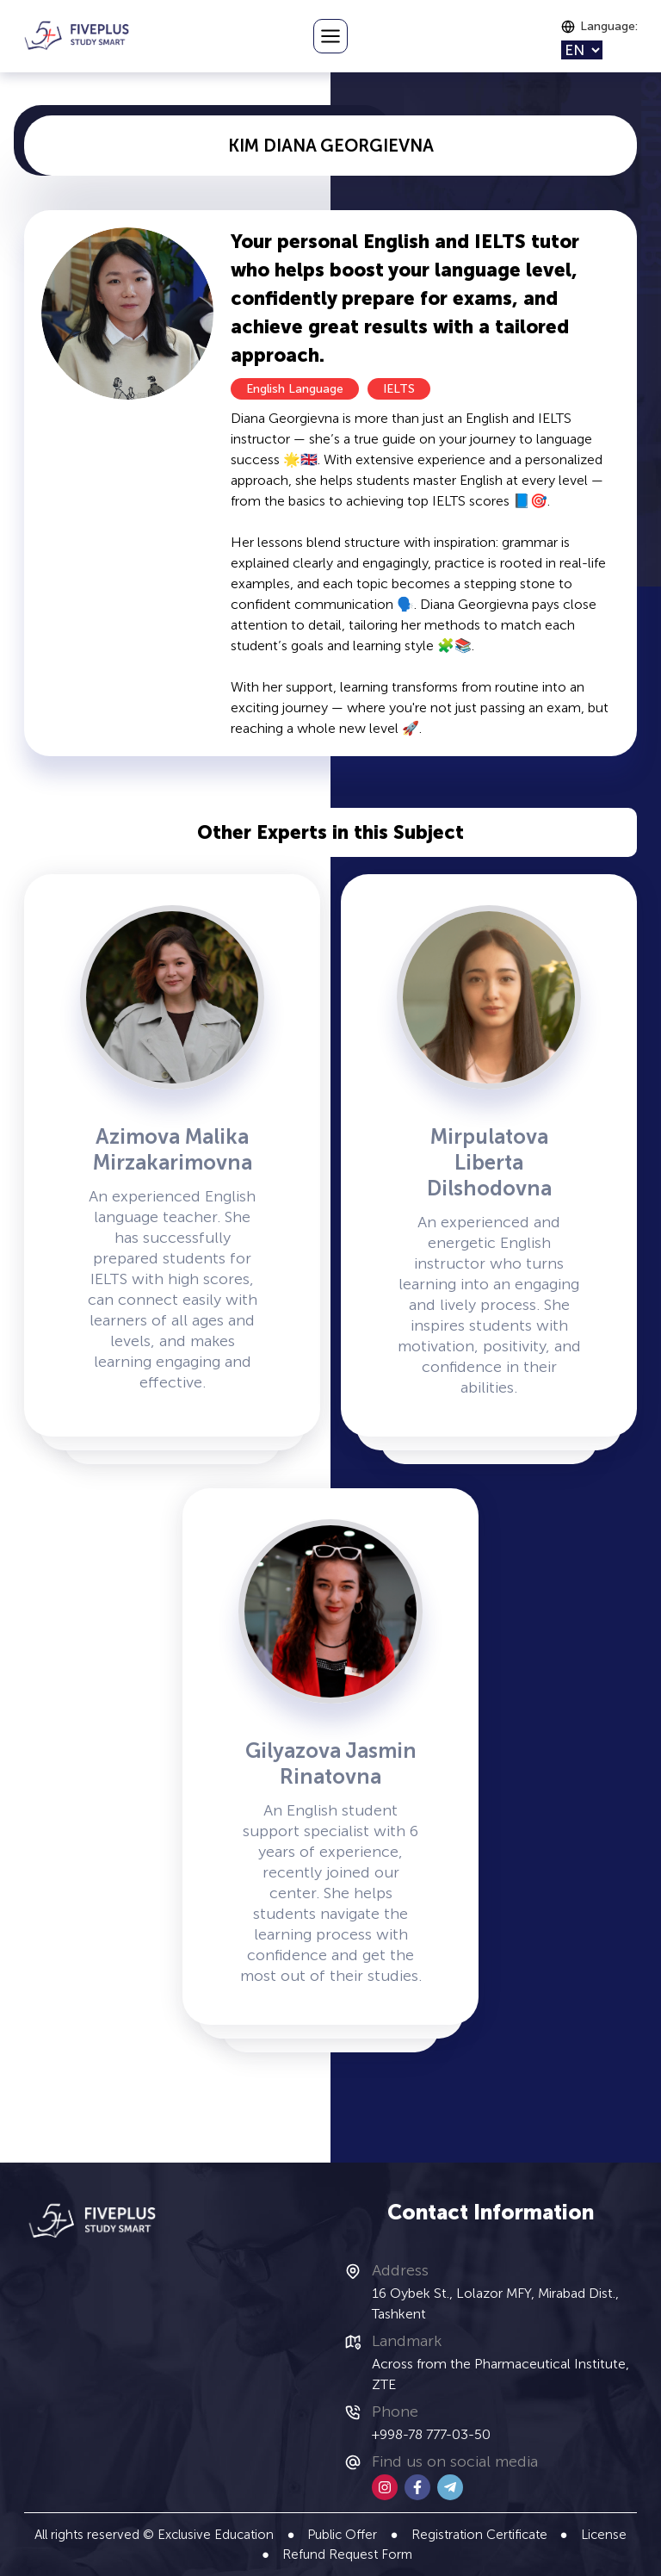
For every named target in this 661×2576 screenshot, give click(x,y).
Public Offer (342, 2534)
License (604, 2534)
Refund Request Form (347, 2554)
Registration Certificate (479, 2534)
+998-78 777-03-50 (431, 2434)
